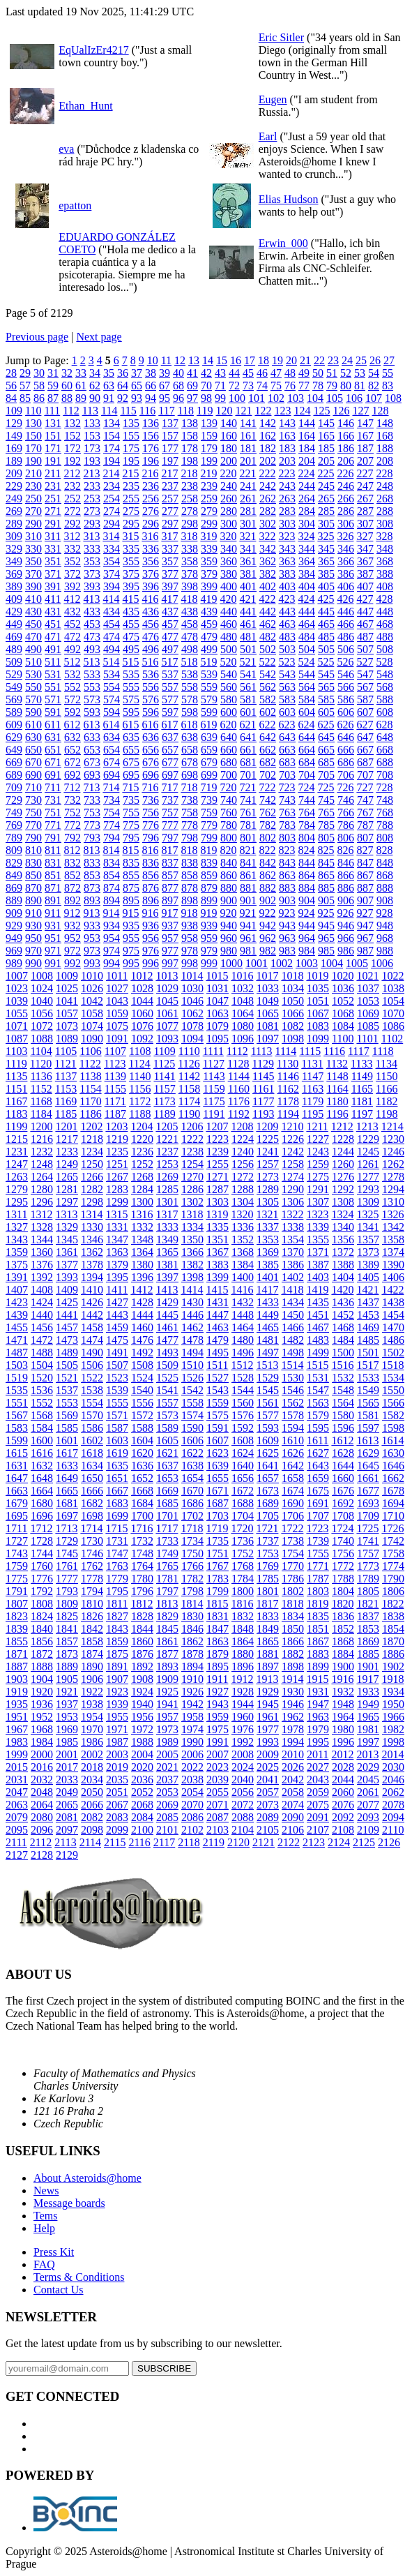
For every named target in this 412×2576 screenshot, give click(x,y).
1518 (392, 1365)
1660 (343, 1478)
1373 (368, 1252)
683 (287, 762)
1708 (343, 1516)
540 (228, 674)
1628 (343, 1453)
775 (131, 825)
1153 (66, 1089)
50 (317, 373)
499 (209, 649)
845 (326, 863)
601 (248, 712)
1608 (242, 1440)
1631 (17, 1466)
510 (33, 662)
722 (267, 787)
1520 (42, 1378)
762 (267, 812)
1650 (92, 1478)
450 (33, 624)
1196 (337, 1114)
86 (39, 398)
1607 (217, 1440)
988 (384, 951)
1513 (267, 1365)
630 (33, 737)
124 (301, 411)
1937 (67, 1704)
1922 (92, 1692)
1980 (343, 1729)
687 (365, 762)
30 (39, 373)
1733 (167, 1541)
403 (287, 586)
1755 (318, 1553)
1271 (217, 1177)
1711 (16, 1528)
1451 (318, 1315)
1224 (242, 1139)
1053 (368, 1001)
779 (209, 825)
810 (33, 850)
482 (267, 637)
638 (189, 737)
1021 (367, 976)
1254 (192, 1164)
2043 (318, 1779)
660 (228, 750)
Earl (268, 136)
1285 (167, 1189)
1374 (393, 1252)
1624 (242, 1453)
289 (14, 524)
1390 (393, 1265)
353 (92, 561)
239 (209, 486)
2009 (268, 1754)
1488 (42, 1352)
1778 (92, 1579)
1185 (66, 1114)
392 (72, 586)
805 (326, 838)
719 (208, 787)
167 (365, 436)
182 (267, 448)
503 (287, 649)
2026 (293, 1767)
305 (326, 524)
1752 (242, 1553)
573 (92, 699)
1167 (16, 1101)
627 (364, 725)
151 (53, 436)
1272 (242, 1177)
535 (131, 674)
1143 (213, 1076)
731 (53, 800)
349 (14, 561)
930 (33, 925)
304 (306, 524)
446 (345, 611)
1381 (167, 1265)
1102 (392, 1038)
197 (170, 461)
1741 (368, 1541)
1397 (167, 1277)
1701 (167, 1516)
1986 (92, 1742)
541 (248, 674)
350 (33, 561)
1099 (318, 1038)
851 (53, 875)
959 (209, 938)
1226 (293, 1139)
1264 (42, 1177)
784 (306, 825)
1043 (117, 1001)
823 (286, 850)
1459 (117, 1327)
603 (287, 712)
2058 (293, 1792)
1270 (192, 1177)
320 (228, 536)
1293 (368, 1189)
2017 (67, 1767)
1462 (192, 1327)
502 (267, 649)
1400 (242, 1277)
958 (189, 938)
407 (365, 586)
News (46, 2190)
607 (365, 712)
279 (209, 511)
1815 (217, 1604)
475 (131, 637)
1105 (66, 1051)
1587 (117, 1428)
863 (287, 875)
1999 (17, 1754)
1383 (217, 1265)
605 (326, 712)
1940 (142, 1704)
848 (384, 863)
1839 (17, 1629)
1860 (142, 1641)
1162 (287, 1089)
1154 (90, 1089)
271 (53, 511)
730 (33, 800)
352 (72, 561)
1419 (317, 1290)
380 (228, 574)
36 (122, 373)
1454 (393, 1315)
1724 (342, 1528)
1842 (92, 1629)
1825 (67, 1616)
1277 (368, 1177)
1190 (189, 1114)
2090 (293, 1817)
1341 (368, 1227)
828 (384, 850)
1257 (268, 1164)
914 (110, 913)
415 (130, 599)
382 (267, 574)
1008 (42, 976)
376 (150, 574)
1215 (17, 1139)
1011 (117, 976)
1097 (268, 1038)
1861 (167, 1641)
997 (170, 963)
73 (248, 385)
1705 (268, 1516)
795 (131, 838)
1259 (318, 1164)
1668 (142, 1491)
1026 (92, 988)
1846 (192, 1629)
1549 (368, 1390)
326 (345, 536)
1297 (67, 1202)
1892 (142, 1666)
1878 (192, 1654)
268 (384, 498)
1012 (141, 976)
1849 (268, 1629)
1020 (342, 976)
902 (267, 900)
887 (365, 888)
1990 (192, 1742)
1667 (117, 1491)
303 (287, 524)
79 (331, 385)
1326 (392, 1214)
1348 (142, 1239)
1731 (117, 1541)
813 (91, 850)
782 (267, 825)
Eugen (273, 99)
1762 (92, 1566)
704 (306, 775)
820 (228, 850)
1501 (368, 1352)
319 (208, 536)
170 (33, 448)
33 (80, 373)
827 (364, 850)
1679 (17, 1503)
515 (130, 662)
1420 (342, 1290)
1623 (217, 1453)
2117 (164, 1842)
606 (345, 712)
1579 (318, 1415)
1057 (67, 1013)
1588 (142, 1428)
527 (364, 662)
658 (189, 750)
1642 (293, 1466)
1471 (17, 1340)
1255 (217, 1164)
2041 (268, 1779)
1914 (292, 1679)
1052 (343, 1001)
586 (345, 699)
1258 (293, 1164)
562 (267, 687)
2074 (293, 1805)
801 (248, 838)
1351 (217, 1239)
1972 (142, 1729)
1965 (368, 1717)
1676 (343, 1491)
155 (131, 436)
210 (33, 473)
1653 (167, 1478)
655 (131, 750)
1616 (42, 1453)
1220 (142, 1139)
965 (326, 938)
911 (53, 913)
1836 (343, 1616)
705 (326, 775)
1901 (368, 1666)
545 (326, 674)
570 (33, 699)
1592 (242, 1428)
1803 (318, 1591)
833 (92, 863)
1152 (41, 1089)
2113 (65, 1842)
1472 (42, 1340)
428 (384, 599)
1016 (242, 976)
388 (384, 574)
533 (92, 674)
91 (108, 398)
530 (33, 674)
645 (326, 737)
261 (248, 498)
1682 (92, 1503)
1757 (368, 1553)
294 (111, 524)
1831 (217, 1616)
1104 (41, 1051)
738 (189, 800)
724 (306, 787)
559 (209, 687)
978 (189, 951)
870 (33, 888)
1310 (393, 1202)
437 (170, 611)
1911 (217, 1679)
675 (131, 762)
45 (248, 373)
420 (228, 599)
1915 (317, 1679)
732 (72, 800)
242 (267, 486)
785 (326, 825)
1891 (117, 1666)
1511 (217, 1365)
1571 (117, 1415)
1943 (217, 1704)
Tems (45, 2216)
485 (326, 637)
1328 (42, 1227)
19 (277, 360)
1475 (117, 1340)
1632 (42, 1466)
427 (364, 599)
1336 (242, 1227)
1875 (117, 1654)
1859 (117, 1641)
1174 (189, 1101)
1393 (67, 1277)
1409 (67, 1290)
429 (14, 611)
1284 (142, 1189)
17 (249, 360)
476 (150, 637)
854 (111, 875)
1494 (192, 1352)
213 (91, 473)
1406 (393, 1277)
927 (364, 913)
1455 (17, 1327)
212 (71, 473)
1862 (192, 1641)
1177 (263, 1101)
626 (345, 725)
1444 (142, 1315)
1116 (334, 1051)
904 (306, 900)
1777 (67, 1579)
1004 (332, 963)
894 (111, 900)
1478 (192, 1340)
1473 (67, 1340)
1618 (92, 1453)
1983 (17, 1742)
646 (345, 737)
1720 (242, 1528)
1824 (42, 1616)
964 (306, 938)
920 (228, 913)
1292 (343, 1189)
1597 (368, 1428)
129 (14, 423)
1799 (217, 1591)
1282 (92, 1189)
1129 (262, 1064)
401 (248, 586)
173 (92, 448)
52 (345, 373)
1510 (192, 1365)
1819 (317, 1604)
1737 (268, 1541)
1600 (42, 1440)
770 (33, 825)
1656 (242, 1478)
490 (33, 649)
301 (248, 524)
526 (345, 662)
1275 (318, 1177)
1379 (117, 1265)
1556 (142, 1403)
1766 (192, 1566)
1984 (42, 1742)
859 (209, 875)
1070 (393, 1013)
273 (92, 511)
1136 (41, 1076)
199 (209, 461)
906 (345, 900)
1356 (343, 1239)
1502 (393, 1352)
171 (53, 448)
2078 (393, 1805)
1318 (192, 1214)
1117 (358, 1051)
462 (267, 624)
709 (14, 787)
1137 (66, 1076)
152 (72, 436)
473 (92, 637)
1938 (92, 1704)
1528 (242, 1378)
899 (209, 900)
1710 (393, 1516)
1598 (393, 1428)
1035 (318, 988)
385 (326, 574)
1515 (317, 1365)
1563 (318, 1403)
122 (262, 411)
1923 (117, 1692)
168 (384, 436)
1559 (217, 1403)
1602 (92, 1440)
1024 (42, 988)
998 (189, 963)
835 (131, 863)
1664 (42, 1491)
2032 (42, 1779)
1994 (293, 1742)
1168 (41, 1101)
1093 (167, 1038)
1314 (91, 1214)
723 (286, 787)
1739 (318, 1541)
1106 (90, 1051)
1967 (17, 1729)
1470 (393, 1327)
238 (189, 486)
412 (71, 599)
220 (228, 473)
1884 (343, 1654)
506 (345, 649)
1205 (166, 1126)
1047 (217, 1001)
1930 (293, 1692)
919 (208, 913)
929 (14, 925)
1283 (117, 1189)
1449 (268, 1315)
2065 (67, 1805)
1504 (42, 1365)
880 (228, 888)
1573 (167, 1415)
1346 (92, 1239)
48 (290, 373)
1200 (41, 1126)
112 (71, 411)
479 (209, 637)
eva (66, 149)
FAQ (44, 2264)
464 (306, 624)
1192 (239, 1114)
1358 (393, 1239)
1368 (242, 1252)
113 (90, 411)
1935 (17, 1704)
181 (248, 448)
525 (325, 662)
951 (53, 938)
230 (33, 486)
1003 (307, 963)
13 (193, 360)
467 (365, 624)
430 (33, 611)
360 (228, 561)
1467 (318, 1327)
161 (248, 436)
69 (192, 385)
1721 (267, 1528)
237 (170, 486)
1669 (167, 1491)
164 (306, 436)
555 (131, 687)
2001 (67, 1754)
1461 (167, 1327)
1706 (293, 1516)
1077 (167, 1026)
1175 (213, 1101)
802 (267, 838)
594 (111, 712)
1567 (17, 1415)
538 (189, 674)
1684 (142, 1503)
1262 (393, 1164)
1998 (393, 1742)
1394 (92, 1277)
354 (111, 561)
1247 (17, 1164)
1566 (393, 1403)
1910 (192, 1679)
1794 (92, 1591)
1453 (368, 1315)
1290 (293, 1189)
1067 (318, 1013)
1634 (92, 1466)
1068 (343, 1013)
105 (334, 398)
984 (306, 951)
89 (80, 398)
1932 (343, 1692)
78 (317, 385)
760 (228, 812)
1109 (164, 1051)
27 (389, 360)
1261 (368, 1164)
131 (53, 423)
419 (208, 599)
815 (130, 850)
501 (248, 649)
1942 (192, 1704)
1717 (166, 1528)
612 (71, 725)
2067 (117, 1805)
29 (25, 373)
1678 (393, 1491)
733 (92, 800)
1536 (42, 1390)
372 (72, 574)
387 (365, 574)
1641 (268, 1466)
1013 (166, 976)
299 (209, 524)
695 (131, 775)
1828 (142, 1616)
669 (14, 762)
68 (178, 385)
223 (286, 473)
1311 (16, 1214)
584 (306, 699)
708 (384, 775)
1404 (343, 1277)
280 (228, 511)
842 (267, 863)
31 (53, 373)
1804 (343, 1591)
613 (91, 725)
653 (92, 750)
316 (150, 536)
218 (189, 473)
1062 (192, 1013)
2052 (142, 1792)
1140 (140, 1076)
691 (53, 775)
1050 (293, 1001)
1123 (114, 1064)
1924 (142, 1692)
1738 (293, 1541)
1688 (242, 1503)
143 (287, 423)
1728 (42, 1541)
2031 (17, 1779)
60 (67, 385)
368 (384, 561)
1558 (192, 1403)
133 (92, 423)
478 (189, 637)
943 (287, 925)
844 (306, 863)
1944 (242, 1704)
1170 (90, 1101)
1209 (267, 1126)
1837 (368, 1616)
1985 (67, 1742)
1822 (392, 1604)
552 (72, 687)
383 (287, 574)
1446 (192, 1315)
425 (325, 599)
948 (384, 925)
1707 (318, 1516)
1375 (17, 1265)
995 (131, 963)
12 (179, 360)
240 (228, 486)
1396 (142, 1277)
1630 (393, 1453)
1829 (167, 1616)
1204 (141, 1126)
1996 (343, 1742)
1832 (242, 1616)
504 (306, 649)
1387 (318, 1265)
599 (209, 712)
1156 (140, 1089)
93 (136, 398)
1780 (142, 1579)
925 (325, 913)
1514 (292, 1365)
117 (166, 411)
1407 (17, 1290)
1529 (268, 1378)
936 (150, 925)
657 (170, 750)
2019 (117, 1767)
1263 (17, 1177)
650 (33, 750)
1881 (268, 1654)
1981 (368, 1729)
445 (326, 611)
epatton (75, 205)
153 (92, 436)
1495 (217, 1352)
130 (33, 423)
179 (209, 448)
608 (384, 712)
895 (131, 900)
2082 (92, 1817)
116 (147, 411)
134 (111, 423)
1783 (217, 1579)
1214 (392, 1126)
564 (306, 687)
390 (33, 586)
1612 (342, 1440)
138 (189, 423)
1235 (117, 1152)
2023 (217, 1767)
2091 (318, 1817)
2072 (242, 1805)
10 (152, 360)
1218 (92, 1139)
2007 (217, 1754)
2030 (393, 1767)
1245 (368, 1152)
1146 (287, 1076)
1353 (268, 1239)
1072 (42, 1026)
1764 (142, 1566)
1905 (67, 1679)
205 (326, 461)
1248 (42, 1164)
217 (169, 473)
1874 (92, 1654)
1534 (393, 1378)
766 (345, 812)
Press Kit (53, 2252)
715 (130, 787)
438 (189, 611)
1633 (67, 1466)
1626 (293, 1453)
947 (365, 925)
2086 (192, 1817)
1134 (386, 1064)
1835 (318, 1616)
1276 (343, 1177)
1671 (217, 1491)
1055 (17, 1013)
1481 (268, 1340)
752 (72, 812)
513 (91, 662)
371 (53, 574)
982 (267, 951)
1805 (368, 1591)
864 (306, 875)
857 (170, 875)
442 (267, 611)
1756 (343, 1553)
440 (228, 611)
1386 (293, 1265)
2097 (67, 1830)
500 (228, 649)
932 (72, 925)
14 (207, 360)
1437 (368, 1302)
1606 (192, 1440)
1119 (16, 1064)
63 (108, 385)
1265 (67, 1177)
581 (248, 699)
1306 (293, 1202)
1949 (368, 1704)
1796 (142, 1591)
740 (228, 800)
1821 (367, 1604)
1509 (167, 1365)
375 (131, 574)
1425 (67, 1302)
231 (53, 486)
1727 (17, 1541)
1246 (393, 1152)
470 (33, 637)
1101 (367, 1038)
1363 (117, 1252)
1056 (42, 1013)
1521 (67, 1378)
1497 (268, 1352)
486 (345, 637)
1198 (386, 1114)
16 (235, 360)
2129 (67, 1855)
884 (306, 888)
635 (131, 737)
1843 (117, 1629)
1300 (142, 1202)
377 (170, 574)
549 (14, 687)
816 (150, 850)
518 (189, 662)
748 (384, 800)
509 (14, 662)
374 (111, 574)
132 (72, 423)
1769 (268, 1566)
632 (72, 737)
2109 (368, 1830)
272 (72, 511)
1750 (192, 1553)
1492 (142, 1352)
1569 (67, 1415)
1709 (368, 1516)
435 (131, 611)
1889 (67, 1666)
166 (345, 436)
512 (71, 662)
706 (345, 775)
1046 (192, 1001)
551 (53, 687)
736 (150, 800)
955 (131, 938)
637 (170, 737)
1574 (192, 1415)
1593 (268, 1428)
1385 (268, 1265)
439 (209, 611)
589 (14, 712)
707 (365, 775)
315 (130, 536)
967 (365, 938)
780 (228, 825)
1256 (242, 1164)
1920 (42, 1692)
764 (306, 812)
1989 (167, 1742)
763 (287, 812)
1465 (268, 1327)
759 (209, 812)
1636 (142, 1466)
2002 (92, 1754)
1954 (92, 1717)
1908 (142, 1679)
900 (228, 900)
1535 (17, 1390)
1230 (393, 1139)
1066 (293, 1013)
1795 (117, 1591)
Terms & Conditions (78, 2277)
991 (53, 963)
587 (365, 699)
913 (91, 913)
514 (110, 662)
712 (71, 787)
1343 (17, 1239)
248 (384, 486)
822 (267, 850)
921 (247, 913)
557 (170, 687)
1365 (167, 1252)
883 (287, 888)
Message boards (69, 2203)
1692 (343, 1503)
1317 (166, 1214)
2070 (192, 1805)
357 (170, 561)
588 (384, 699)
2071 (217, 1805)
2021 (167, 1767)
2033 (67, 1779)
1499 (318, 1352)
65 (136, 385)
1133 (361, 1064)
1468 (343, 1327)
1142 (189, 1076)
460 (228, 624)
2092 (343, 1817)
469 (14, 637)
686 (345, 762)
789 (14, 838)
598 (189, 712)
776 (150, 825)
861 (248, 875)
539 (209, 674)
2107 (318, 1830)
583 (287, 699)
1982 (393, 1729)
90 (94, 398)
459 (209, 624)
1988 (142, 1742)
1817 (267, 1604)
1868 (343, 1641)
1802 (293, 1591)
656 (150, 750)
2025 (268, 1767)
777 (170, 825)
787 (365, 825)
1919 (17, 1692)
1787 (318, 1579)
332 (72, 549)
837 (170, 863)
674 (111, 762)
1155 (115, 1089)
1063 (217, 1013)
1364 (142, 1252)
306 (345, 524)
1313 (66, 1214)
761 (248, 812)
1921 (67, 1692)
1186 (90, 1114)
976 (150, 951)
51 (331, 373)
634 (111, 737)
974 (111, 951)
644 (306, 737)
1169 (66, 1101)
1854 (393, 1629)
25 (361, 360)
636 (150, 737)
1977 (268, 1729)
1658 (293, 1478)
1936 (42, 1704)
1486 (393, 1340)
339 (209, 549)
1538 (92, 1390)
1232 (42, 1152)
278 (189, 511)
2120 (238, 1842)
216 (150, 473)
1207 (217, 1126)
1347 (117, 1239)
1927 (217, 1692)
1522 (92, 1378)
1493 (167, 1352)
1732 (142, 1541)
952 (72, 938)
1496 (242, 1352)
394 (111, 586)
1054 (393, 1001)
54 (373, 373)
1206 (192, 1126)
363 (287, 561)
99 (220, 398)
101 (256, 398)
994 (111, 963)
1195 (312, 1114)
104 (315, 398)
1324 (342, 1214)
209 (14, 473)
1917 (367, 1679)
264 (306, 498)
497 (170, 649)
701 (248, 775)
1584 (42, 1428)
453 (92, 624)
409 (14, 599)
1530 (293, 1378)
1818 (292, 1604)
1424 (42, 1302)
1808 (42, 1604)
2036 (142, 1779)
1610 (293, 1440)
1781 (167, 1579)
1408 (42, 1290)
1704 (242, 1516)
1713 (66, 1528)
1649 (67, 1478)
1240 (242, 1152)
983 (287, 951)
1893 (167, 1666)
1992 (242, 1742)
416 (150, 599)
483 (287, 637)
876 (150, 888)
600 (228, 712)
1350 (192, 1239)
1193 (263, 1114)
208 (384, 461)
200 (228, 461)
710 (33, 787)
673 (92, 762)
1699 (117, 1516)
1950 (393, 1704)
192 (72, 461)
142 (267, 423)
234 (111, 486)
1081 (268, 1026)
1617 (67, 1453)
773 (92, 825)
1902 (393, 1666)
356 (150, 561)
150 (33, 436)
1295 (17, 1202)
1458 (92, 1327)
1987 (117, 1742)
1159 (213, 1089)
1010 (92, 976)
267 (365, 498)
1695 (17, 1516)
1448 (242, 1315)
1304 (242, 1202)
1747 (117, 1553)
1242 (293, 1152)
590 (33, 712)
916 (150, 913)
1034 (293, 988)
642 (267, 737)
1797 (167, 1591)
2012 (342, 1754)
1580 (343, 1415)
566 (345, 687)
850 (33, 875)
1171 (115, 1101)
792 (72, 838)
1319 (217, 1214)
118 (186, 411)
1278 (393, 1177)
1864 (242, 1641)
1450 (293, 1315)
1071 (17, 1026)
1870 (393, 1641)
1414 (192, 1290)
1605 (167, 1440)
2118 (188, 1842)
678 (189, 762)
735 (131, 800)
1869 (368, 1641)
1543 (217, 1390)
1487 (17, 1352)
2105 (268, 1830)
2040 (242, 1779)
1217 (67, 1139)
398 (189, 586)
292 (72, 524)
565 (326, 687)
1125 (164, 1064)
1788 (343, 1579)
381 (248, 574)
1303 (217, 1202)
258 (189, 498)
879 (209, 888)
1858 (92, 1641)
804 (306, 838)
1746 (92, 1553)
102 (276, 398)
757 (170, 812)
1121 (65, 1064)
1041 (67, 1001)
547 (365, 674)
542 (267, 674)
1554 (92, 1403)
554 (111, 687)
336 (150, 549)
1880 (242, 1654)
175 (131, 448)
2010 (293, 1754)
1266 (92, 1177)
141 (248, 423)
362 (267, 561)
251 (53, 498)
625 (325, 725)
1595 (318, 1428)
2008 (242, 1754)
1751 (217, 1553)
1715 (116, 1528)
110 (33, 411)
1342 (393, 1227)
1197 (362, 1114)
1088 (42, 1038)
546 (345, 674)
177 (170, 448)
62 (94, 385)
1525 (167, 1378)
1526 (192, 1378)
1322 (292, 1214)
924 (306, 913)
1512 (242, 1365)
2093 (368, 1817)
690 (33, 775)
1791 (17, 1591)
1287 (217, 1189)
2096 (42, 1830)
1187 (115, 1114)
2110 (393, 1830)
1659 (318, 1478)
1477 (167, 1340)
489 (14, 649)
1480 (242, 1340)
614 (110, 725)
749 (14, 812)
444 (306, 611)
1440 (42, 1315)
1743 (17, 1553)
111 (52, 411)
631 (53, 737)
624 (306, 725)
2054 (192, 1792)
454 (111, 624)
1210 (292, 1126)
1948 (343, 1704)
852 (72, 875)
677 (170, 762)
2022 (192, 1767)
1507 (117, 1365)
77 (304, 385)
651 (53, 750)
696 (150, 775)
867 (365, 875)
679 (209, 762)
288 (384, 511)
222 (267, 473)
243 (287, 486)
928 (384, 913)
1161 (263, 1089)
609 (14, 725)
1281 (67, 1189)
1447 (217, 1315)
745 (326, 800)
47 (276, 373)
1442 (92, 1315)
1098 (293, 1038)
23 (333, 360)
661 (248, 750)
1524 (142, 1378)
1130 (287, 1064)
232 (72, 486)
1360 (42, 1252)
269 (14, 511)
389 (14, 586)
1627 (318, 1453)
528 (384, 662)
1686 (192, 1503)
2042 (293, 1779)
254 (111, 498)
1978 (293, 1729)
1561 (268, 1403)
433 (92, 611)
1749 (167, 1553)
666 (345, 750)
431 (53, 611)
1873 (67, 1654)
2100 (142, 1830)
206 (345, 461)
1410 (92, 1290)
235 (131, 486)
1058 (92, 1013)
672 (72, 762)
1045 (167, 1001)
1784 (242, 1579)
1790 (393, 1579)
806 (345, 838)
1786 (293, 1579)
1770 (293, 1566)
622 (267, 725)
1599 (17, 1440)
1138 (90, 1076)
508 (384, 649)
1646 (393, 1466)
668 (384, 750)
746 (345, 800)
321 (247, 536)
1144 (239, 1076)
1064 (242, 1013)
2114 (90, 1842)
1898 (293, 1666)
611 (53, 725)
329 (14, 549)
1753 (268, 1553)
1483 (318, 1340)
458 (189, 624)
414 (110, 599)
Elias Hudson (289, 199)
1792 (42, 1591)
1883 (318, 1654)
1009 (67, 976)
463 (287, 624)
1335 (217, 1227)
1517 (367, 1365)
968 (384, 938)
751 (53, 812)
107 (373, 398)
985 (326, 951)
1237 (167, 1152)
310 (33, 536)
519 (208, 662)
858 (189, 875)
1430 (192, 1302)
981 (248, 951)
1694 (393, 1503)
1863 (217, 1641)
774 (111, 825)
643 (287, 737)
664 (306, 750)
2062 (393, 1792)
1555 (117, 1403)
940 (228, 925)
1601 (67, 1440)
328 (384, 536)
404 (306, 586)
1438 (393, 1302)
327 (364, 536)
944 (306, 925)
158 (189, 436)
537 (170, 674)
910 (33, 913)
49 (304, 373)
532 (72, 674)
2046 (393, 1779)
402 (267, 586)
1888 (42, 1666)
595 (131, 712)
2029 (368, 1767)
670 (33, 762)
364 (306, 561)
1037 (368, 988)
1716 (141, 1528)
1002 (281, 963)
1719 (217, 1528)
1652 (142, 1478)
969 (14, 951)
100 (237, 398)
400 (228, 586)
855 (131, 875)
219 (208, 473)
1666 (92, 1491)
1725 (367, 1528)
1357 (368, 1239)
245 (326, 486)
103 (295, 398)
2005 (167, 1754)
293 (92, 524)
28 (11, 373)
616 (150, 725)
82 (373, 385)
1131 (312, 1064)
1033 (268, 988)
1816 (242, 1604)
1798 (192, 1591)
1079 (217, 1026)
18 (263, 360)
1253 (167, 1164)
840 (228, 863)
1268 (142, 1177)
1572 (142, 1415)
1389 (368, 1265)
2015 (17, 1767)
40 (178, 373)
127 (360, 411)
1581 (368, 1415)
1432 (242, 1302)
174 (111, 448)
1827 (117, 1616)
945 (326, 925)
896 (150, 900)
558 (189, 687)
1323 (317, 1214)
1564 (343, 1403)
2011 (317, 1754)
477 (170, 637)
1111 (213, 1051)
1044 (142, 1001)
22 (319, 360)
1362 (92, 1252)
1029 (167, 988)
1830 (192, 1616)
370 (33, 574)
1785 (268, 1579)
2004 (142, 1754)
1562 (293, 1403)
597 (170, 712)
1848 (242, 1629)
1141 (164, 1076)
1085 (368, 1026)
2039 (217, 1779)
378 (189, 574)
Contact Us (58, 2290)
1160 (239, 1089)
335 (131, 549)
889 (14, 900)
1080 (242, 1026)
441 (248, 611)
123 (282, 411)
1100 (342, 1038)
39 (164, 373)
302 (267, 524)
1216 (42, 1139)
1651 (117, 1478)
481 (248, 637)
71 (220, 385)
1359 (17, 1252)
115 (128, 411)
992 (72, 963)
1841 (67, 1629)
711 (53, 787)
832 (72, 863)
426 (345, 599)
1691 (318, 1503)
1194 (287, 1114)
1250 (92, 1164)
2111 (16, 1842)
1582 (393, 1415)
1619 (117, 1453)
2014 (392, 1754)
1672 (242, 1491)
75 (276, 385)
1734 (192, 1541)
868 (384, 875)
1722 (292, 1528)
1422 (392, 1290)
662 (267, 750)
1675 (318, 1491)
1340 (343, 1227)
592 (72, 712)
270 (33, 511)
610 (33, 725)
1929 (268, 1692)
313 (91, 536)
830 (33, 863)
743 (287, 800)
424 (306, 599)
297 (170, 524)
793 (92, 838)
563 (287, 687)
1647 (17, 1478)
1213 (367, 1126)
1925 (167, 1692)
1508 (142, 1365)
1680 (42, 1503)
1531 (318, 1378)
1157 (164, 1089)
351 (53, 561)
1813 (166, 1604)
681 (248, 762)
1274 (293, 1177)
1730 (92, 1541)
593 (92, 712)
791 (53, 838)
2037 (167, 1779)
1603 (117, 1440)
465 (326, 624)
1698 (92, 1516)
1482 (293, 1340)
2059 (318, 1792)
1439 (17, 1315)
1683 (117, 1503)
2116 (139, 1842)
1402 (293, 1277)
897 (170, 900)
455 (131, 624)
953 (92, 938)
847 (365, 863)
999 (209, 963)
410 (33, 599)
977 (170, 951)
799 (209, 838)
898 (189, 900)
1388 (343, 1265)
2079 (17, 1817)
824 (306, 850)
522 (267, 662)
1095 (217, 1038)
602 (267, 712)
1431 (217, 1302)
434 (111, 611)
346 (345, 549)
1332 (142, 1227)
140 (228, 423)
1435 (318, 1302)
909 (14, 913)
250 (33, 498)
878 (189, 888)
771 (53, 825)
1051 (318, 1001)
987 (365, 951)
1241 (268, 1152)
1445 (167, 1315)
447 (365, 611)
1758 (393, 1553)
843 (287, 863)
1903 (17, 1679)
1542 (192, 1390)
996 (150, 963)
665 (326, 750)
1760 (42, 1566)
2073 (268, 1805)
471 (53, 637)
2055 (217, 1792)
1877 (167, 1654)
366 (345, 561)
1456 (42, 1327)
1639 (217, 1466)
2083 (117, 1817)
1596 (343, 1428)
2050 (92, 1792)
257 (170, 498)
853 (92, 875)
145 (326, 423)
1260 (343, 1164)
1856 (42, 1641)
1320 (242, 1214)
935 (131, 925)
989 (14, 963)
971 (53, 951)
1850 (293, 1629)
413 (91, 599)
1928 (242, 1692)
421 (247, 599)
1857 (67, 1641)
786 (345, 825)
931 (53, 925)
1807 (17, 1604)
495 (131, 649)
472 (72, 637)
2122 (288, 1842)
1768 (242, 1566)
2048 (42, 1792)
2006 (192, 1754)
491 (53, 649)
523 (286, 662)
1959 (217, 1717)
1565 (368, 1403)
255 (131, 498)
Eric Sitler (281, 37)
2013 (367, 1754)
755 (131, 812)
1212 (342, 1126)
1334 (192, 1227)
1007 (17, 976)
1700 (142, 1516)
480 (228, 637)
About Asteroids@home (87, 2178)
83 (387, 385)
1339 (318, 1227)
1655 (217, 1478)
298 (189, 524)
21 (305, 360)
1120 (41, 1064)
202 (267, 461)
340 (228, 549)
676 (150, 762)
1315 (116, 1214)
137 (170, 423)
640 (228, 737)
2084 (142, 1817)
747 (365, 800)
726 (345, 787)
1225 (268, 1139)
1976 (242, 1729)
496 (150, 649)
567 (365, 687)
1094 (192, 1038)
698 (189, 775)
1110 (189, 1051)
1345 (67, 1239)
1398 (192, 1277)
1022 (392, 976)
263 (287, 498)
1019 (317, 976)
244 (306, 486)
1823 (17, 1616)
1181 (362, 1101)
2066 (92, 1805)
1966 (393, 1717)
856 (150, 875)
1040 (42, 1001)
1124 (139, 1064)
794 (111, 838)
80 (345, 385)
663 (287, 750)
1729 (67, 1541)
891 (53, 900)
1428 (142, 1302)
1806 (393, 1591)
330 (33, 549)
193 (92, 461)
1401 (268, 1277)
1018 (292, 976)
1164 (337, 1089)
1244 (343, 1152)
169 (14, 448)
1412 (141, 1290)
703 (287, 775)
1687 (217, 1503)
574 (111, 699)
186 (345, 448)
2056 (242, 1792)
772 (72, 825)
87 (53, 398)
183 (287, 448)
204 (306, 461)
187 (365, 448)
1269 (167, 1177)
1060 (142, 1013)
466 (345, 624)
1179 (312, 1101)
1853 (368, 1629)
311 (53, 536)
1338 (293, 1227)
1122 (90, 1064)
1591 (217, 1428)
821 (247, 850)
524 (306, 662)
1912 (242, 1679)
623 (286, 725)
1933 (368, 1692)
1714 (91, 1528)
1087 (17, 1038)
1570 (92, 1415)
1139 (115, 1076)
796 (150, 838)
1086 (393, 1026)
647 (365, 737)
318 (189, 536)
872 (72, 888)
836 (150, 863)
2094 (393, 1817)
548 (384, 674)
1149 (362, 1076)
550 (33, 687)
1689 (268, 1503)
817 (169, 850)
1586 (92, 1428)
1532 (343, 1378)
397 (170, 586)
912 (71, 913)
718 (189, 787)
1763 (117, 1566)
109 (14, 411)
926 (345, 913)
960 (228, 938)
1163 (312, 1089)
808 (384, 838)
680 (228, 762)
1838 (393, 1616)
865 (326, 875)
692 (72, 775)
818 (189, 850)
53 (359, 373)
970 (33, 951)
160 (228, 436)
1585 (67, 1428)
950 (33, 938)
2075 (318, 1805)
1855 (17, 1641)
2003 (117, 1754)
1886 (393, 1654)
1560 (242, 1403)
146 (345, 423)
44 (234, 373)
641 (248, 737)
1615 (17, 1453)
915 (130, 913)
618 (189, 725)
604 (306, 712)
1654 (192, 1478)
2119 (213, 1842)
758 (189, 812)
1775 (17, 1579)
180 (228, 448)
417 (169, 599)
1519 (17, 1378)
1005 (357, 963)
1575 (217, 1415)
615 (130, 725)
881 (248, 888)
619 (208, 725)
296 (150, 524)
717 (169, 787)
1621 (167, 1453)
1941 (167, 1704)
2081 (67, 1817)
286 (345, 511)
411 (53, 599)
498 (189, 649)
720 (228, 787)
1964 (343, 1717)
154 (111, 436)
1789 (368, 1579)
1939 (117, 1704)
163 (287, 436)
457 (170, 624)
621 (247, 725)
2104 (242, 1830)
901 (248, 900)
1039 (17, 1001)
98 (206, 398)
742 (267, 800)
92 (122, 398)
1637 (167, 1466)
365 (326, 561)
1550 (393, 1390)
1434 (293, 1302)
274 (111, 511)
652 (72, 750)
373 (92, 574)
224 (306, 473)
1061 (167, 1013)
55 (387, 373)
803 (287, 838)
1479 (217, 1340)
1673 (268, 1491)
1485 (368, 1340)
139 (209, 423)
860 (228, 875)
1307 (318, 1202)
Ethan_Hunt (85, 106)
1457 (67, 1327)
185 (326, 448)
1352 (242, 1239)
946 (345, 925)
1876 (142, 1654)
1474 (92, 1340)
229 (14, 486)
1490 (92, 1352)
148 (384, 423)
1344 (42, 1239)
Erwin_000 (283, 243)
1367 (217, 1252)
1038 (393, 988)
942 (267, 925)
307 (365, 524)
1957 (167, 1717)
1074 (92, 1026)
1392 (42, 1277)
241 (248, 486)
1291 (318, 1189)
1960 (242, 1717)
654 (111, 750)
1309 (368, 1202)
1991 (217, 1742)
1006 (382, 963)
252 (72, 498)
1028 (142, 988)
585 (326, 699)
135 (131, 423)
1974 (192, 1729)
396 (150, 586)
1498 (293, 1352)
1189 (164, 1114)
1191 (213, 1114)
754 (111, 812)
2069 (167, 1805)
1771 (318, 1566)
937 (170, 925)
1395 (117, 1277)
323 (286, 536)
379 (209, 574)
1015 (217, 976)
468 (384, 624)
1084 (343, 1026)
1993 (268, 1742)
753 (92, 812)
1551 (17, 1403)
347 (365, 549)
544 (306, 674)
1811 (117, 1604)
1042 (92, 1001)
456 (150, 624)
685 (326, 762)
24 (347, 360)
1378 (92, 1265)
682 (267, 762)
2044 (343, 1779)
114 (109, 411)
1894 (192, 1666)
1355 (318, 1239)
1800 (242, 1591)
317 (169, 536)
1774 (393, 1566)
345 (326, 549)
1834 (293, 1616)
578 (189, 699)
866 (345, 875)
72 (234, 385)
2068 (142, 1805)
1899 (318, 1666)
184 (306, 448)
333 (92, 549)
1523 (117, 1378)
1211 (317, 1126)
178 (189, 448)
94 (150, 398)
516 (150, 662)
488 (384, 637)
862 (267, 875)
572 (72, 699)
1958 (192, 1717)
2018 (92, 1767)
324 (306, 536)
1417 (267, 1290)
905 (326, 900)
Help (44, 2228)
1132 (337, 1064)
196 (150, 461)
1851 (318, 1629)
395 (131, 586)
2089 (268, 1817)
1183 (16, 1114)
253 (92, 498)
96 (178, 398)
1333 (167, 1227)
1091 (117, 1038)
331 (53, 549)
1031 (217, 988)
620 (228, 725)
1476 (142, 1340)
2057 (268, 1792)
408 (384, 586)
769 (14, 825)
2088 (242, 1817)
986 (345, 951)
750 (33, 812)
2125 (364, 1842)
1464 (242, 1327)
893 (92, 900)
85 (25, 398)
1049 (268, 1001)
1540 (142, 1390)
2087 (217, 1817)
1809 (67, 1604)
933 (92, 925)
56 (11, 385)
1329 (67, 1227)
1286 (192, 1189)
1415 (217, 1290)
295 (131, 524)
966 (345, 938)
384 (306, 574)
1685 (167, 1503)
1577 (268, 1415)
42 (206, 373)
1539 (117, 1390)
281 (248, 511)
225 (325, 473)
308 (384, 524)
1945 (268, 1704)
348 (384, 549)
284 (306, 511)
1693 (368, 1503)
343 (287, 549)
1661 (368, 1478)
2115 (114, 1842)
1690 (293, 1503)
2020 (142, 1767)
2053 (167, 1792)
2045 (368, 1779)
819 (208, 850)
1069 (368, 1013)
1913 (267, 1679)
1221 (167, 1139)
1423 (17, 1302)
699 (209, 775)
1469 (368, 1327)
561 (248, 687)
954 (111, 938)
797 (170, 838)
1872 (42, 1654)
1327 (17, 1227)
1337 (268, 1227)
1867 (318, 1641)
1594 (293, 1428)
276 (150, 511)
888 (384, 888)
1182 (386, 1101)
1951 (17, 1717)
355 (131, 561)
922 (267, 913)
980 (228, 951)
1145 (263, 1076)
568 (384, 687)
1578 (293, 1415)
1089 (67, 1038)
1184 (41, 1114)
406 (345, 586)
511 (53, 662)
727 (364, 787)
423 (286, 599)
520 (228, 662)
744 (306, 800)
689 (14, 775)
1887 (17, 1666)
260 (228, 498)
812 (71, 850)
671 (53, 762)
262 (267, 498)
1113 (262, 1051)
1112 (237, 1051)
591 (53, 712)
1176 (239, 1101)
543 (287, 674)
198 (189, 461)
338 (189, 549)
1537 (67, 1390)
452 (72, 624)
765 (326, 812)
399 (209, 586)
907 (365, 900)
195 (131, 461)
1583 (17, 1428)
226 (345, 473)
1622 (192, 1453)
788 (384, 825)
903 (287, 900)
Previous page (37, 337)
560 (228, 687)
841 (248, 863)
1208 (242, 1126)
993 (92, 963)
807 (365, 838)
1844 (142, 1629)
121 (243, 411)
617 (169, 725)
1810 (92, 1604)
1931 (318, 1692)
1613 (367, 1440)
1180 (337, 1101)
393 (92, 586)
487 (365, 637)
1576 (242, 1415)
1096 (242, 1038)
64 (122, 385)
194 (111, 461)
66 (150, 385)
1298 (92, 1202)
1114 (286, 1051)
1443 (117, 1315)
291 (53, 524)
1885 (368, 1654)
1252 (142, 1164)
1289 (268, 1189)
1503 (17, 1365)
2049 (67, 1792)
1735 (217, 1541)
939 (209, 925)
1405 (368, 1277)
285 (326, 511)
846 (345, 863)
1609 (268, 1440)
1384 (242, 1265)
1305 (268, 1202)
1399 (217, 1277)
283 (287, 511)
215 (130, 473)
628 (384, 725)
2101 (167, 1830)
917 (169, 913)
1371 (318, 1252)
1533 (368, 1378)
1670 (192, 1491)
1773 (368, 1566)
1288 (242, 1189)
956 (150, 938)
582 (267, 699)
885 (326, 888)
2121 (263, 1842)
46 (262, 373)
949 (14, 938)
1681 (67, 1503)
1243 (318, 1152)
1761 (67, 1566)
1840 (42, 1629)
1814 (192, 1604)
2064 (42, 1805)
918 (189, 913)
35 (108, 373)
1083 (318, 1026)
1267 (117, 1177)
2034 (92, 1779)
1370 (293, 1252)
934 (111, 925)
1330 (92, 1227)
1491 (117, 1352)
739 (209, 800)
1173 (164, 1101)
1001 (256, 963)
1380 (142, 1265)
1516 (342, 1365)
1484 (343, 1340)
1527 (217, 1378)
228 (384, 473)
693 (92, 775)
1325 (367, 1214)
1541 (167, 1390)
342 (267, 549)
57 (25, 385)
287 (365, 511)
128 (380, 411)
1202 (91, 1126)
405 (326, 586)
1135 (16, 1076)
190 (33, 461)
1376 (42, 1265)
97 (192, 398)
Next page (98, 337)
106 (354, 398)
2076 (343, 1805)
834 (111, 863)
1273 (268, 1177)
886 (345, 888)
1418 (292, 1290)
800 (228, 838)
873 (92, 888)
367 (365, 561)
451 (53, 624)
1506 (92, 1365)
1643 (318, 1466)
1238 (192, 1152)
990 (33, 963)
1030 (192, 988)
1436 (343, 1302)
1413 (166, 1290)
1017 (267, 976)
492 (72, 649)
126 (341, 411)
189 (14, 461)
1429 (167, 1302)
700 (228, 775)
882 (267, 888)
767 (365, 812)
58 (39, 385)
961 (248, 938)
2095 (17, 1830)
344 (306, 549)
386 (345, 574)
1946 (293, 1704)
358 (189, 561)
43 (220, 373)
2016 (42, 1767)
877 (170, 888)
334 (111, 549)
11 (166, 360)
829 (14, 863)
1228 (343, 1139)
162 (267, 436)
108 (393, 398)
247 (365, 486)
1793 (67, 1591)
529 (14, 674)
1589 (167, 1428)
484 (306, 637)
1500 (343, 1352)
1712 (41, 1528)
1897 (268, 1666)
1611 (317, 1440)
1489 (67, 1352)
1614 (392, 1440)
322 (267, 536)
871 (53, 888)
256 (150, 498)
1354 (293, 1239)
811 (53, 850)
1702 (192, 1516)
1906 (92, 1679)
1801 (268, 1591)
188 (384, 448)
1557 (167, 1403)
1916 (342, 1679)
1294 (393, 1189)
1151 (16, 1089)
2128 (42, 1855)
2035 (117, 1779)
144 (306, 423)
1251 (117, 1164)
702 (267, 775)
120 (223, 411)
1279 (17, 1189)
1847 (217, 1629)
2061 (368, 1792)
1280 (42, 1189)
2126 (389, 1842)
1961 (268, 1717)
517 (169, 662)
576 (150, 699)
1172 (140, 1101)
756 (150, 812)
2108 (343, 1830)
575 (131, 699)
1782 (192, 1579)
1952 (42, 1717)
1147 (312, 1076)
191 (53, 461)
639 (209, 737)
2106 (293, 1830)
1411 (117, 1290)
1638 (192, 1466)
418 (189, 599)
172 (72, 448)
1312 (41, 1214)
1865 (268, 1641)
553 (92, 687)
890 (33, 900)
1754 (293, 1553)
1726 (392, 1528)
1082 (293, 1026)
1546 (293, 1390)
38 (150, 373)
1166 (386, 1089)
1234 (92, 1152)
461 (248, 624)
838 (189, 863)
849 (14, 875)
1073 (67, 1026)
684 (306, 762)
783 (287, 825)
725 (325, 787)
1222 (192, 1139)
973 (92, 951)
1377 (67, 1265)
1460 (142, 1327)
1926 (192, 1692)
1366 (192, 1252)
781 (248, 825)
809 (14, 850)
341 (248, 549)
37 (136, 373)
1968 (42, 1729)
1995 (318, 1742)
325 (325, 536)
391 (53, 586)
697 (170, 775)
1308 (343, 1202)
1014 (192, 976)
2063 (17, 1805)
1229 (368, 1139)
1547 (318, 1390)
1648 (42, 1478)
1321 (267, 1214)
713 (91, 787)
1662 (393, 1478)
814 (110, 850)
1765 (167, 1566)
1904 (42, 1679)
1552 (42, 1403)
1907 (117, 1679)
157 (170, 436)
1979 (318, 1729)
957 (170, 938)
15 (221, 360)
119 (205, 411)
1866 (293, 1641)
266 (345, 498)
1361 (67, 1252)
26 (375, 360)
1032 (242, 988)
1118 (383, 1051)
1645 (368, 1466)
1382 (192, 1265)
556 (150, 687)
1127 (213, 1064)
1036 (343, 988)
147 (365, 423)
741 (248, 800)
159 (209, 436)
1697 (67, 1516)
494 (111, 649)
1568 (42, 1415)
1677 (368, 1491)
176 (150, 448)
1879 (217, 1654)
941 (248, 925)
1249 (67, 1164)
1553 (67, 1403)
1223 (217, 1139)
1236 (142, 1152)
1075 (117, 1026)
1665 (67, 1491)
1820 (342, 1604)
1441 (67, 1315)
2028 (343, 1767)
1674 (293, 1491)
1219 (117, 1139)
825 (325, 850)
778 (189, 825)
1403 (318, 1277)
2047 (17, 1792)
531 (53, 674)
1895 (217, 1666)
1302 (192, 1202)
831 (53, 863)
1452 (343, 1315)
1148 (337, 1076)
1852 (343, 1629)
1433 (268, 1302)
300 (228, 524)
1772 (343, 1566)
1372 (343, 1252)
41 (192, 373)
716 (150, 787)
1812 (141, 1604)
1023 (17, 988)
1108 (140, 1051)
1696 (42, 1516)
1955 (117, 1717)
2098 (92, 1830)
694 (111, 775)
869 (14, 888)
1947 (318, 1704)
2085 (167, 1817)
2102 (192, 1830)
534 (111, 674)
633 (92, 737)
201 (248, 461)
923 (286, 913)
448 (384, 611)
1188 (140, 1114)
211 (53, 473)
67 (164, 385)
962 (267, 938)
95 (164, 398)
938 (189, 925)
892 (72, 900)
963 (287, 938)
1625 (268, 1453)
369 (14, 574)
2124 (339, 1842)
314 (110, 536)
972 (72, 951)
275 (131, 511)
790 (33, 838)
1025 (67, 988)
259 (209, 498)
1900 (343, 1666)
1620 (142, 1453)
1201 (66, 1126)
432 (72, 611)
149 (14, 436)
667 (365, 750)
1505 (67, 1365)
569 (14, 699)
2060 (343, 1792)
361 (248, 561)
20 (291, 360)
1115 (310, 1051)
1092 (142, 1038)
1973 (167, 1729)
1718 (192, 1528)
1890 (92, 1666)
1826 (92, 1616)
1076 (142, 1026)
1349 (167, 1239)
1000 (231, 963)
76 (290, 385)
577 (170, 699)
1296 (42, 1202)
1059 (117, 1013)
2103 (217, 1830)
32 (67, 373)
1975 (217, 1729)
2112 (41, 1842)
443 (287, 611)
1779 (117, 1579)
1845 (167, 1629)
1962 (293, 1717)
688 (384, 762)
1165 (362, 1089)
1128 (238, 1064)
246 (345, 486)
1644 (343, 1466)
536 (150, 674)
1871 (17, 1654)
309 (14, 536)
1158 (189, 1089)
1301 (167, 1202)
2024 (242, 1767)
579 (209, 699)
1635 (117, 1466)
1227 (318, 1139)
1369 (268, 1252)
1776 (42, 1579)
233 (92, 486)
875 (131, 888)
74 (262, 385)
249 (14, 498)
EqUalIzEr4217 (93, 50)
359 (209, 561)
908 (384, 900)
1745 (67, 1553)
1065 (268, 1013)
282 (267, 511)
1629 (368, 1453)
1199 (16, 1126)
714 (110, 787)
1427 (117, 1302)
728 (384, 787)
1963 (318, 1717)
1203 (116, 1126)
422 (267, 599)
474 (111, 637)
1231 (17, 1152)
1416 (242, 1290)
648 (384, 737)
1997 (368, 1742)
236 (150, 486)
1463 (217, 1327)
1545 (268, 1390)
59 (53, 385)
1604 (142, 1440)
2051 (117, 1792)
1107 (115, 1051)
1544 (242, 1390)
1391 (17, 1277)
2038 (192, 1779)
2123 (314, 1842)
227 (364, 473)
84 (11, 398)
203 (287, 461)
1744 (42, 1553)
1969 (67, 1729)
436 (150, 611)
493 (92, 649)
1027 (117, 988)
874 (111, 888)
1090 (92, 1038)
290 (33, 524)
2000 (42, 1754)
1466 (293, 1327)
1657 (268, 1478)
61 (80, 385)
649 (14, 750)
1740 (343, 1541)
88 (67, 398)
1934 (393, 1692)
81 (359, 385)
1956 (142, 1717)
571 (53, 699)
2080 (42, 1817)
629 (14, 737)
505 (326, 649)
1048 (242, 1001)
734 (111, 800)
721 (247, 787)
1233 (67, 1152)
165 (326, 436)
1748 (142, 1553)
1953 (67, 1717)
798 (189, 838)
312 (71, 536)
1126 (188, 1064)
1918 (392, 1679)
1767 (217, 1566)
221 (247, 473)
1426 (92, 1302)
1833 (268, 1616)
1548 (343, 1390)
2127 (17, 1855)
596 (150, 712)
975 (131, 951)
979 (209, 951)
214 (110, 473)
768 (384, 812)
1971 (117, 1729)
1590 (192, 1428)
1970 (92, 1729)
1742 (393, 1541)
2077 (368, 1805)
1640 (242, 1466)
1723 (317, 1528)
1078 (192, 1026)
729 (14, 800)
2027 (318, 1767)
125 (321, 411)
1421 (367, 1290)
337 (170, 549)
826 (345, 850)
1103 (16, 1051)
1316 (141, 1214)
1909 (167, 1679)
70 (206, 385)
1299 (117, 1202)
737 (170, 800)
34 (94, 373)
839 (209, 863)
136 (150, 423)
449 (14, 624)
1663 (17, 1491)
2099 (117, 1830)
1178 (287, 1101)
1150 (386, 1076)
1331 (117, 1227)
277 (170, 511)
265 (326, 498)
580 (228, 699)
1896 (242, 1666)
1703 (217, 1516)
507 (365, 649)
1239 (217, 1152)
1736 (242, 1541)
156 (150, 436)
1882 (293, 1654)
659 (209, 750)
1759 (17, 1566)
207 (365, 461)
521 (247, 662)
